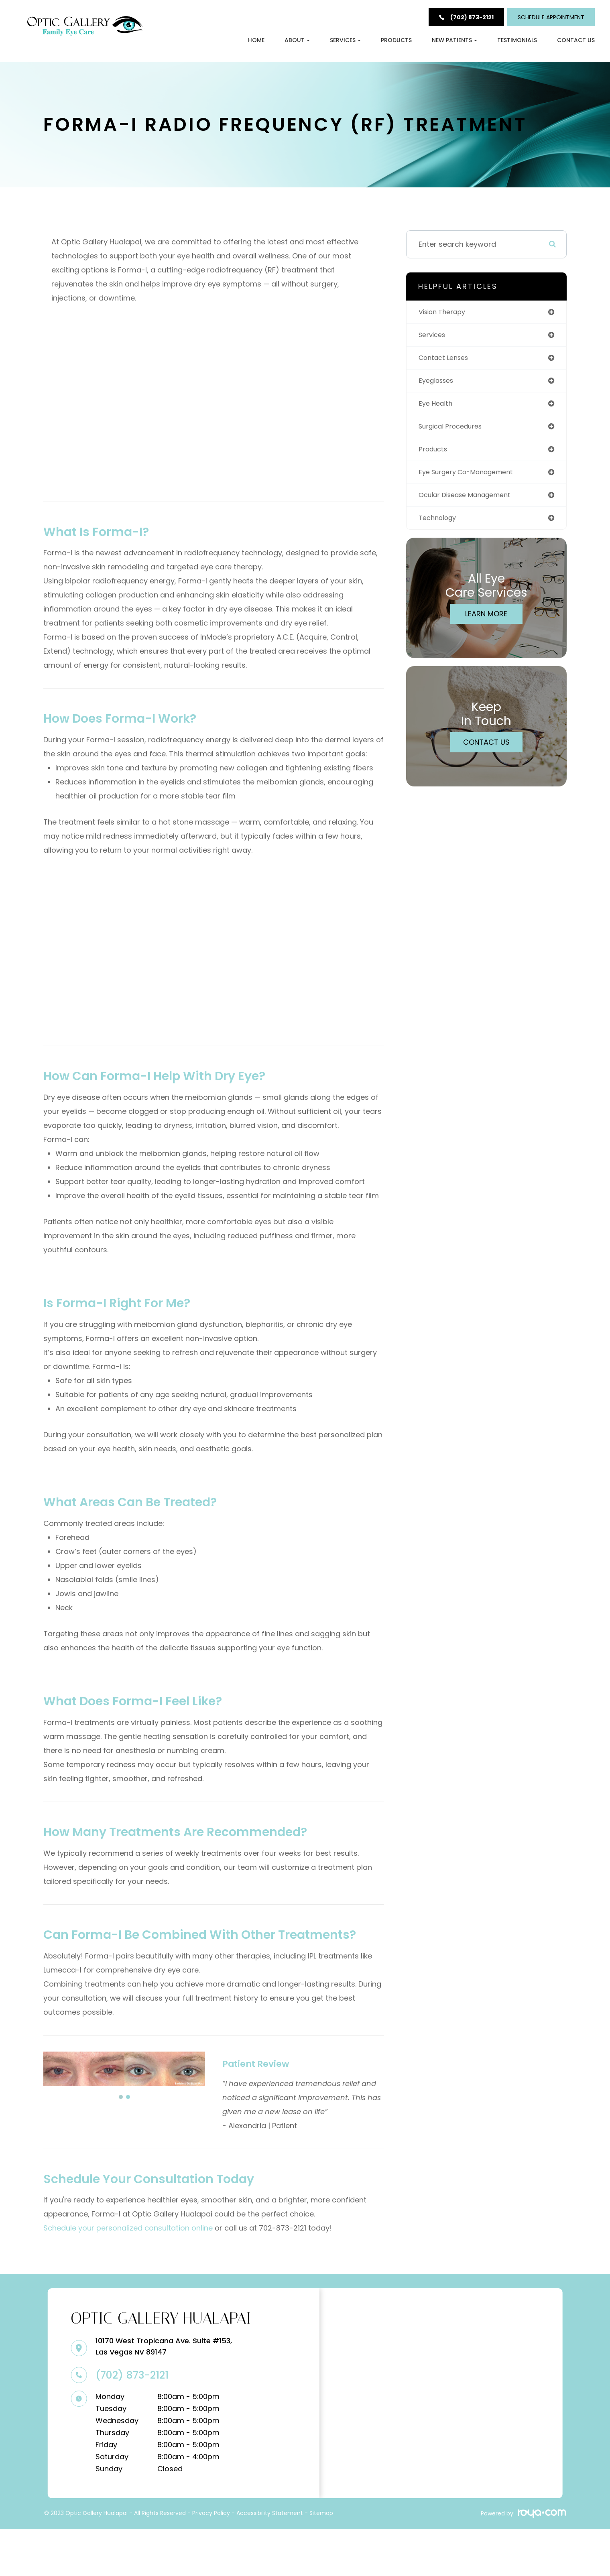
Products (396, 40)
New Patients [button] (454, 40)
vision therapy (448, 316)
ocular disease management (474, 505)
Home (256, 40)
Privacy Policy (211, 2561)
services (437, 339)
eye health (440, 410)
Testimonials (517, 40)
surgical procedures (458, 434)
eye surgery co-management (475, 481)
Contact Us (576, 40)
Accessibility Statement (269, 2561)
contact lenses (450, 363)
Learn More (488, 625)
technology (443, 529)
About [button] (297, 40)
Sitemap (321, 2561)
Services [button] (345, 40)
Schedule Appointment (551, 17)
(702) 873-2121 (129, 2423)
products (438, 458)
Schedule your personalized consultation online (129, 2274)
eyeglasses (442, 387)
